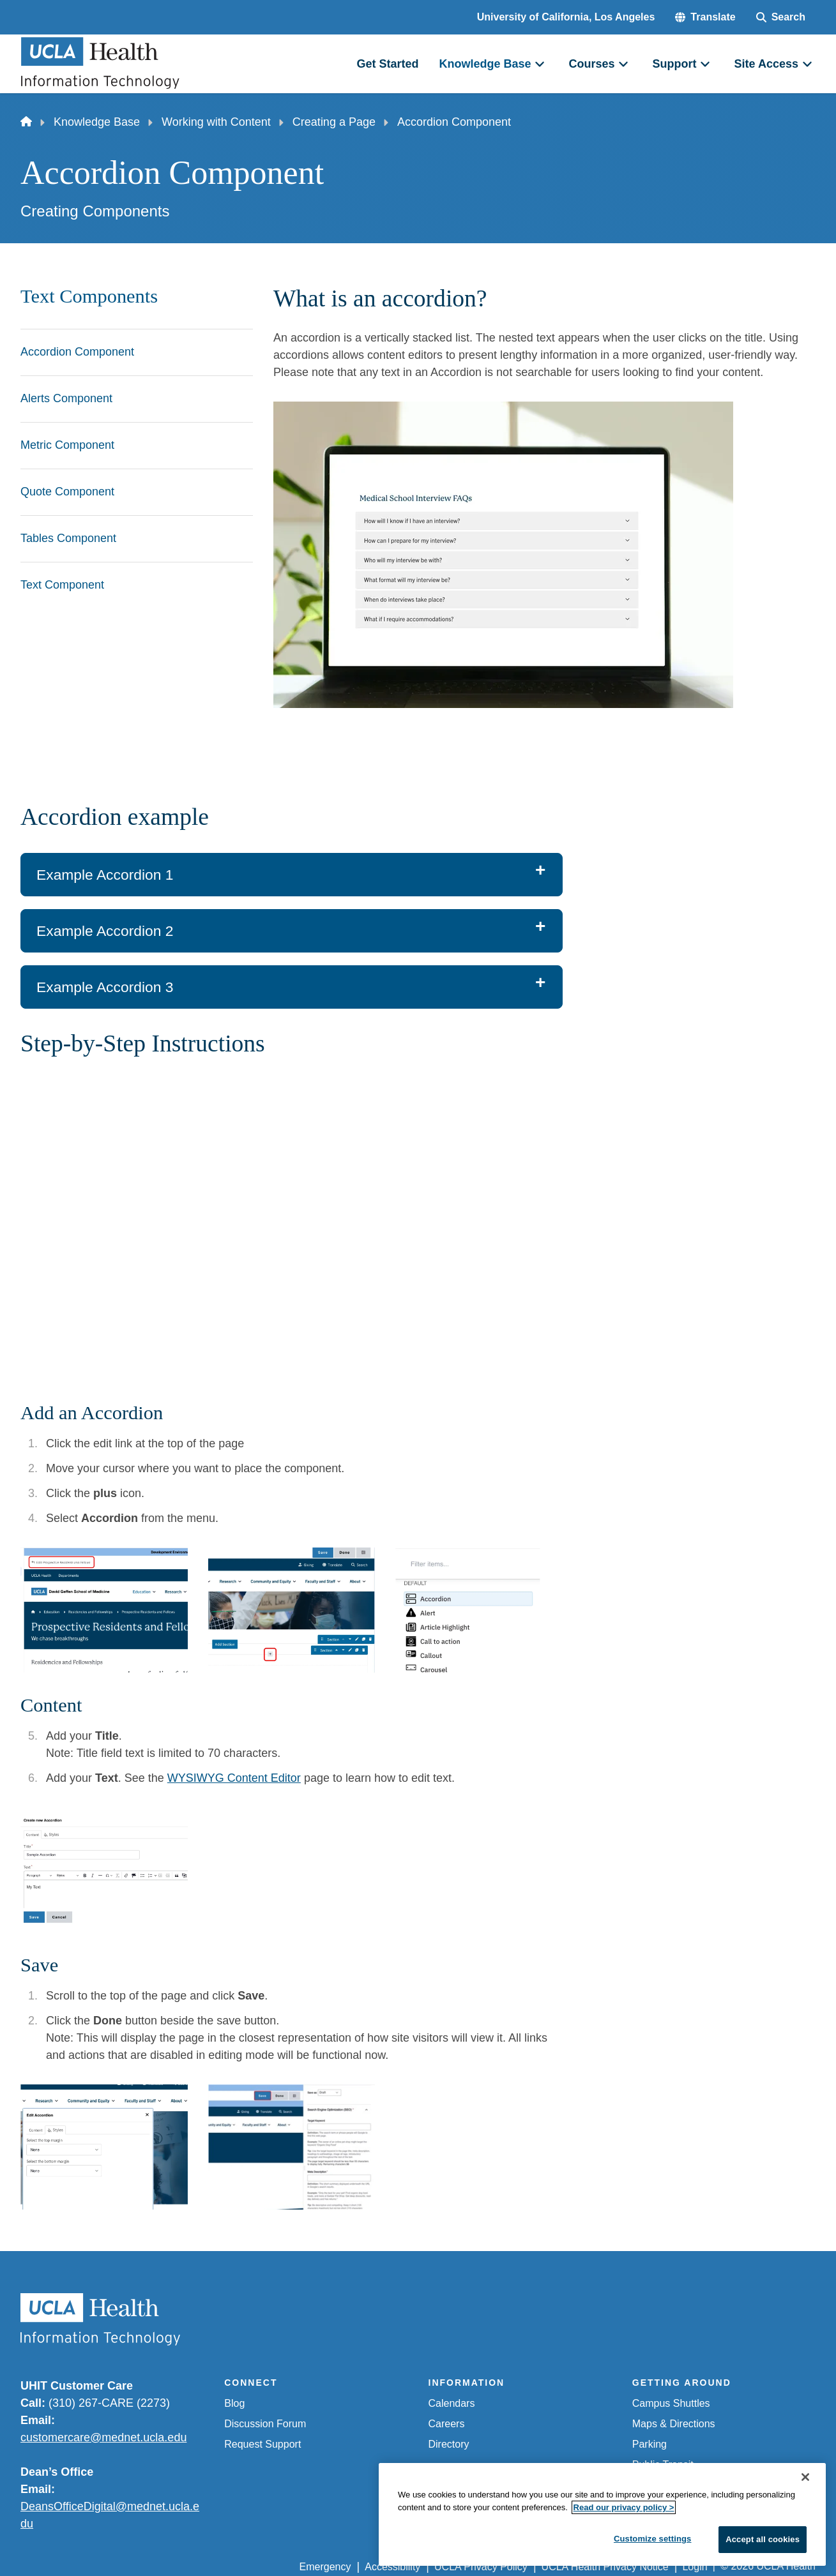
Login (694, 2566)
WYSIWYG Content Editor (234, 1778)
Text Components (89, 296)
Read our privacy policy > (624, 2507)
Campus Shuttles (671, 2403)
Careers (447, 2423)
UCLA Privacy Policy (481, 2566)
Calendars (452, 2403)
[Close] (805, 2477)
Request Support (262, 2444)
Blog (234, 2403)
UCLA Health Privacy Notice (605, 2566)
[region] (602, 2514)
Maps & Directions (673, 2423)
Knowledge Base (97, 122)
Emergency (325, 2566)
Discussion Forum (265, 2423)
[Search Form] (781, 17)
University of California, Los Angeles (566, 16)
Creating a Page (334, 122)
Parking (649, 2444)
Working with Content (216, 122)
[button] (705, 17)
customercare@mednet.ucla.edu (103, 2437)
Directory (449, 2444)
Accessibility (392, 2566)
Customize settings (653, 2538)
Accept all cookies (763, 2539)
